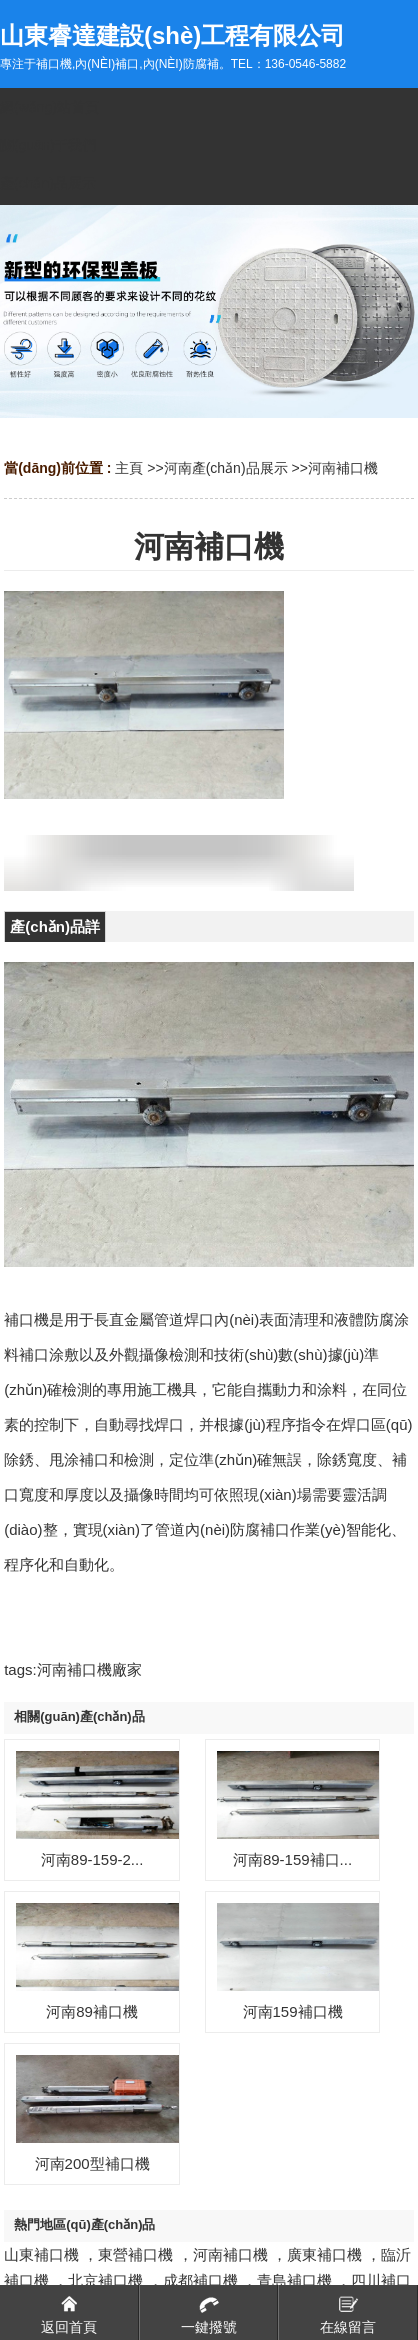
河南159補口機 (293, 2011)
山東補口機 (41, 2254)
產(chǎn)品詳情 (55, 930)
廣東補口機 (324, 2254)
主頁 (129, 468)
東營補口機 (135, 2254)
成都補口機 (200, 2280)
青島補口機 (294, 2280)
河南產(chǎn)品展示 (226, 468)
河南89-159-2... (92, 1859)
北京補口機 (105, 2280)
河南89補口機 (92, 2011)
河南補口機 (343, 468)
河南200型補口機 (92, 2163)
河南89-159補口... (292, 1859)
